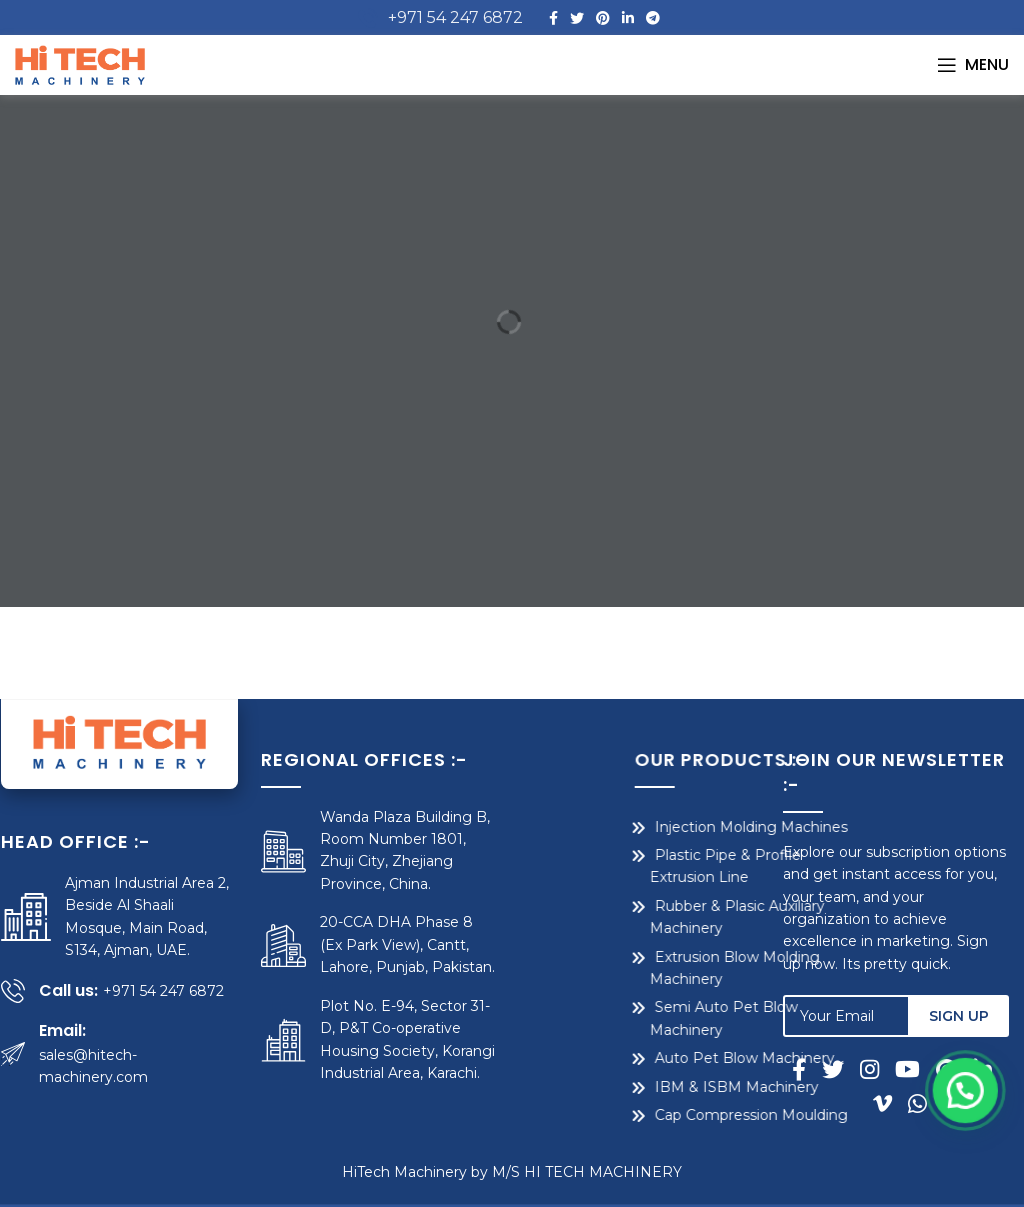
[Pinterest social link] (603, 18)
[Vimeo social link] (886, 1103)
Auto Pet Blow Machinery (641, 1058)
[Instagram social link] (873, 1069)
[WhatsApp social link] (917, 1103)
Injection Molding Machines (647, 827)
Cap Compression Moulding (647, 1115)
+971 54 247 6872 (455, 17)
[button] (974, 1167)
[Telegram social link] (653, 18)
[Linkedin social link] (628, 18)
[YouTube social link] (911, 1069)
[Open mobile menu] (973, 65)
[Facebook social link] (553, 18)
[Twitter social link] (577, 18)
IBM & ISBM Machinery (633, 1087)
